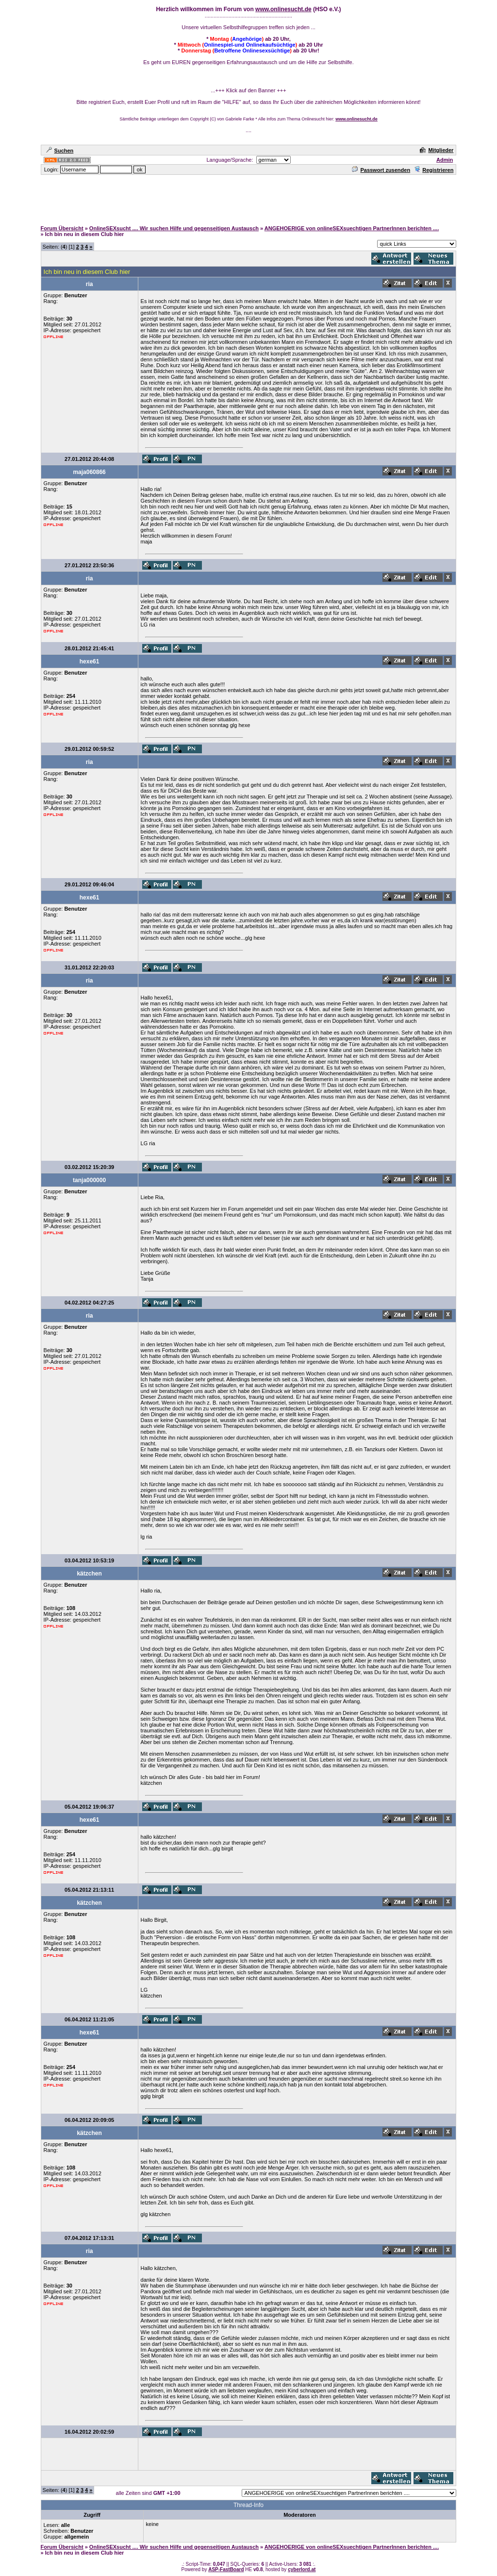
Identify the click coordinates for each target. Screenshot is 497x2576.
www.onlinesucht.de (283, 9)
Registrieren (433, 170)
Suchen (60, 150)
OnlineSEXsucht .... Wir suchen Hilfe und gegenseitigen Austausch (174, 228)
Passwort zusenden (381, 170)
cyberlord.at (301, 2569)
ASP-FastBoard (226, 2569)
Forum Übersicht (62, 228)
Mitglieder (436, 150)
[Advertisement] (248, 198)
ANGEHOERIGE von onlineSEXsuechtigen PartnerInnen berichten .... (352, 228)
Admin (444, 160)
